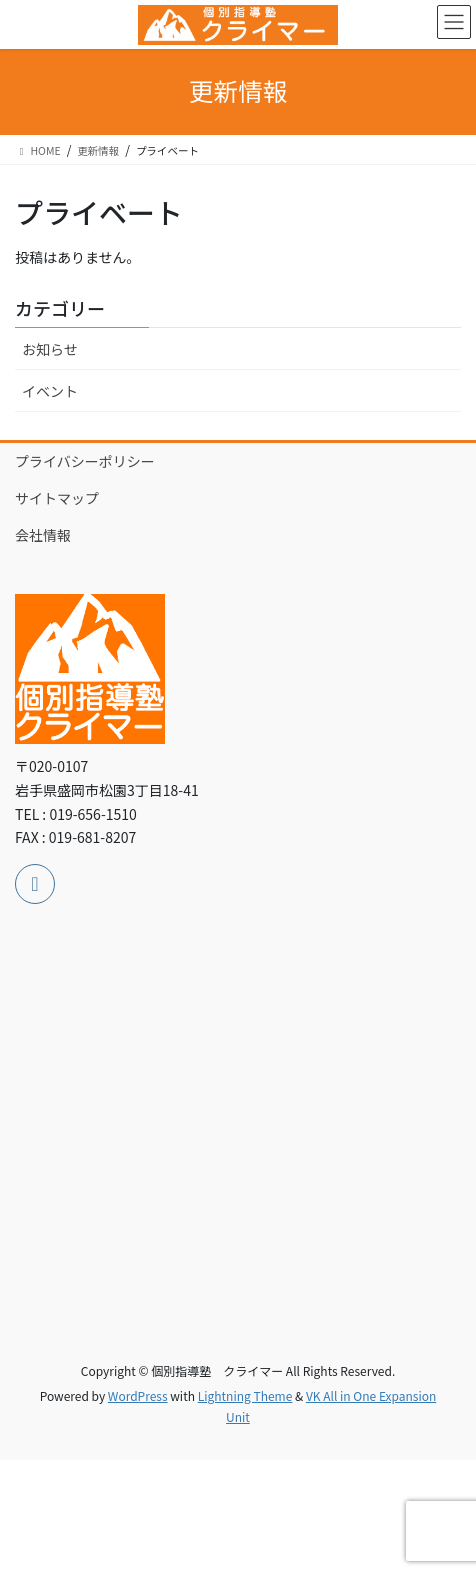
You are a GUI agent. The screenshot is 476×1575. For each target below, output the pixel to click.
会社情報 (43, 535)
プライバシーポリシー (85, 461)
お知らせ (50, 349)
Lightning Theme (245, 1395)
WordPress (138, 1395)
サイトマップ (57, 498)
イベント (50, 391)
